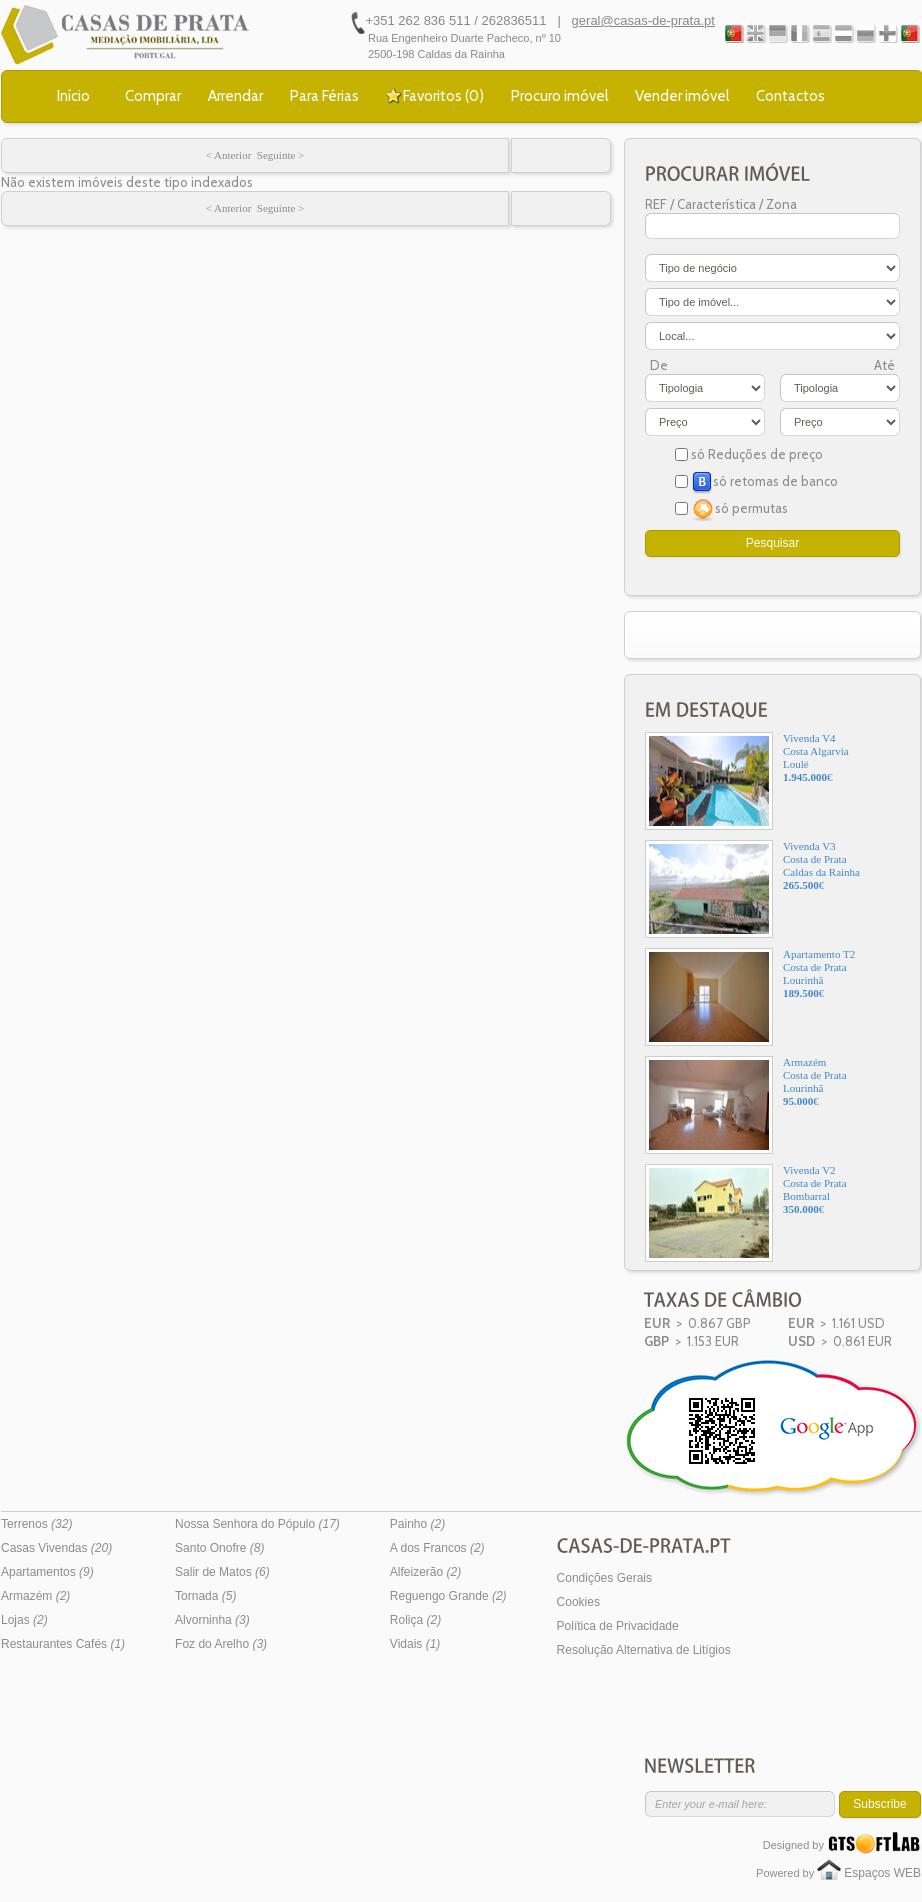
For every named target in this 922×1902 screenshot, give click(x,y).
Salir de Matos (222, 1572)
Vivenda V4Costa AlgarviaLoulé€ (747, 781)
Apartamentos (47, 1572)
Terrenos (36, 1524)
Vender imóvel (682, 96)
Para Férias (324, 96)
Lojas (24, 1620)
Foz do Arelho (221, 1644)
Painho (417, 1524)
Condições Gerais (604, 1578)
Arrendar (235, 96)
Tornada (205, 1596)
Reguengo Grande (448, 1596)
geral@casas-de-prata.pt (643, 20)
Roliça (415, 1620)
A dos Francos (437, 1548)
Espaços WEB (882, 1873)
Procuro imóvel (559, 96)
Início (73, 96)
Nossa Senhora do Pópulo (257, 1524)
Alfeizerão (425, 1572)
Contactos (790, 96)
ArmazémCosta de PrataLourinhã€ (746, 1105)
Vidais (415, 1644)
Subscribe (879, 1804)
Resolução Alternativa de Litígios (644, 1650)
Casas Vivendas (56, 1548)
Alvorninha (212, 1620)
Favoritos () (443, 96)
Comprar (153, 96)
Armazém (35, 1596)
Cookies (578, 1602)
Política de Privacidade (618, 1626)
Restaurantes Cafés (63, 1644)
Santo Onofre (219, 1548)
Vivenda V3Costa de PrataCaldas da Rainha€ (752, 889)
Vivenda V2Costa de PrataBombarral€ (746, 1213)
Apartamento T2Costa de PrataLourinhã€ (750, 997)
